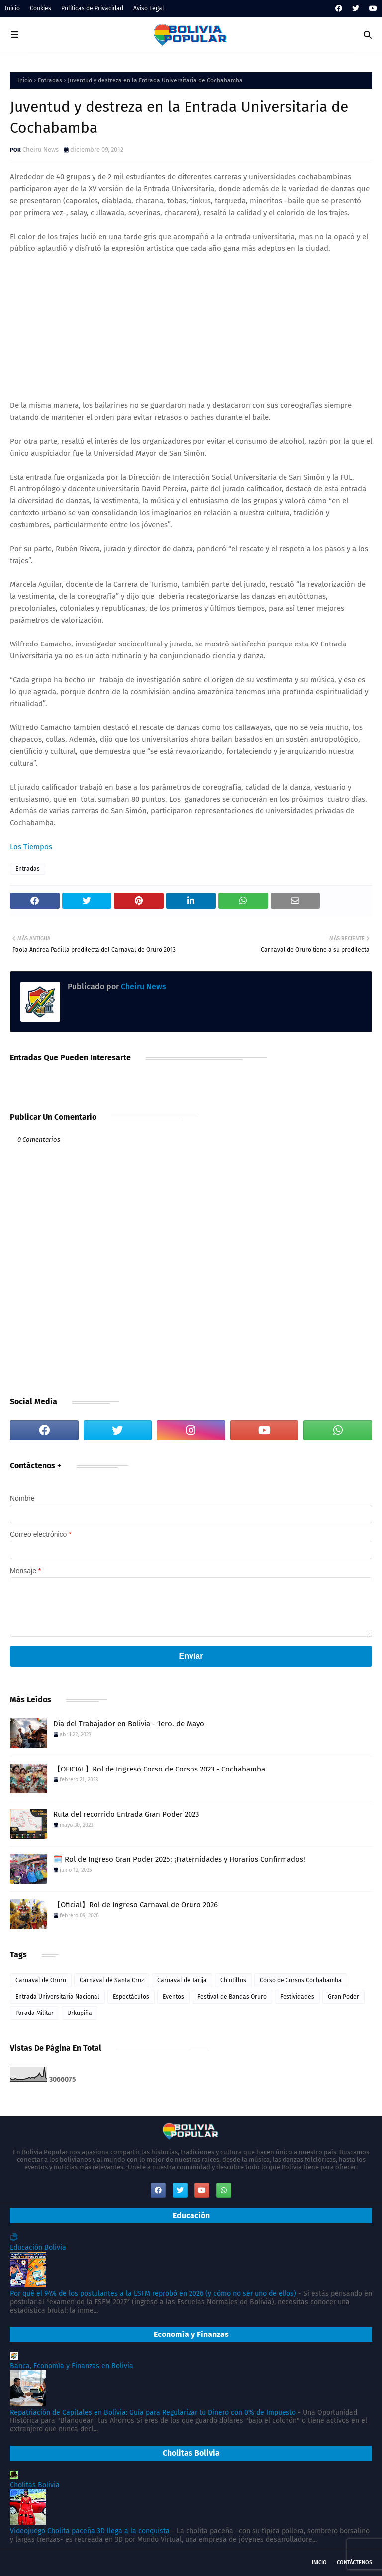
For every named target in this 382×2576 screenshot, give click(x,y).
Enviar (191, 1656)
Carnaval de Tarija (182, 1980)
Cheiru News (40, 149)
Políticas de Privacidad (92, 8)
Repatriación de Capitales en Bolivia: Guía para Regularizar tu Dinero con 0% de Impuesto (153, 2412)
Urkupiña (79, 2013)
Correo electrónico (41, 1534)
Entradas (50, 80)
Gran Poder (343, 1996)
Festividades (297, 1996)
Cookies (40, 8)
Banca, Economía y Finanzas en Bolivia (71, 2366)
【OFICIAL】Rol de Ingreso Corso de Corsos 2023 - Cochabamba (159, 1769)
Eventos (173, 1996)
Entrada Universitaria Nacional (57, 1996)
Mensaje (25, 1571)
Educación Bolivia (38, 2247)
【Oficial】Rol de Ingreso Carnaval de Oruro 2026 (135, 1904)
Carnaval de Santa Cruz (112, 1980)
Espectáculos (131, 1996)
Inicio (12, 8)
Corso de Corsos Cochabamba (301, 1980)
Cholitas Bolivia (35, 2485)
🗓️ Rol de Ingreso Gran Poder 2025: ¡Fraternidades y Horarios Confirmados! (179, 1859)
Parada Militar (34, 2013)
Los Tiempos (31, 846)
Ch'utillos (233, 1980)
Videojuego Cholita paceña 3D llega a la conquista (90, 2531)
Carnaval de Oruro (40, 1980)
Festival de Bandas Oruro (232, 1996)
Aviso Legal (148, 8)
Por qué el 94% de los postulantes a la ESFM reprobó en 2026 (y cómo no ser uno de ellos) (153, 2293)
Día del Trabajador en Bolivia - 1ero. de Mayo (128, 1723)
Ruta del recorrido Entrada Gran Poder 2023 (126, 1814)
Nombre (22, 1498)
